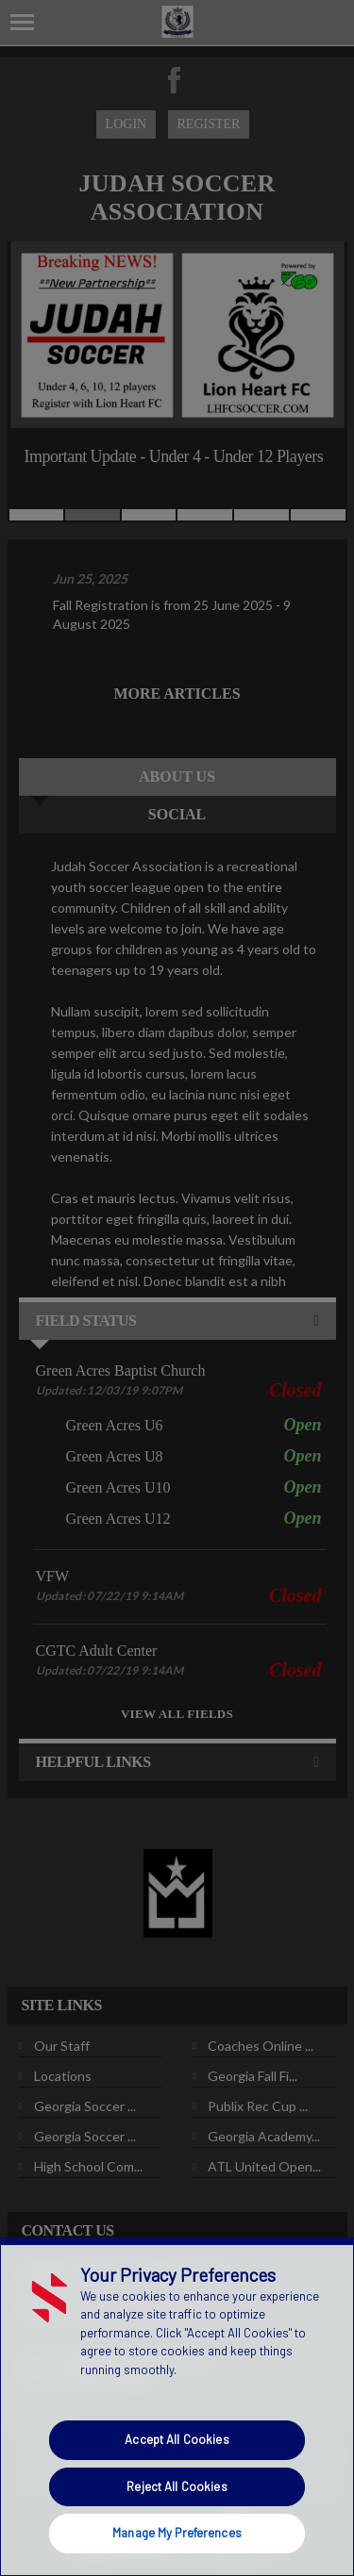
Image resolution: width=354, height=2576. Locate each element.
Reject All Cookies (176, 2486)
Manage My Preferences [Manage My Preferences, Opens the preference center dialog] (177, 2532)
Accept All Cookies (176, 2439)
